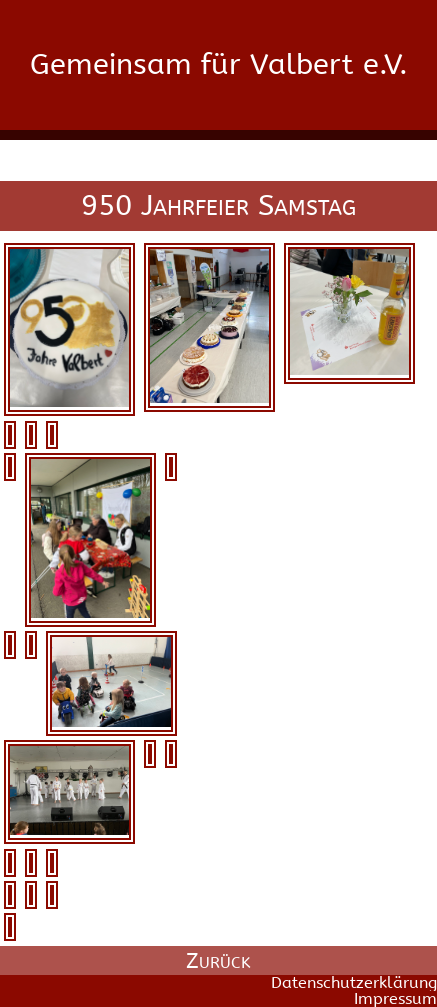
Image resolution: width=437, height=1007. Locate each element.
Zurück (218, 960)
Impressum (395, 999)
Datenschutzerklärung (354, 983)
